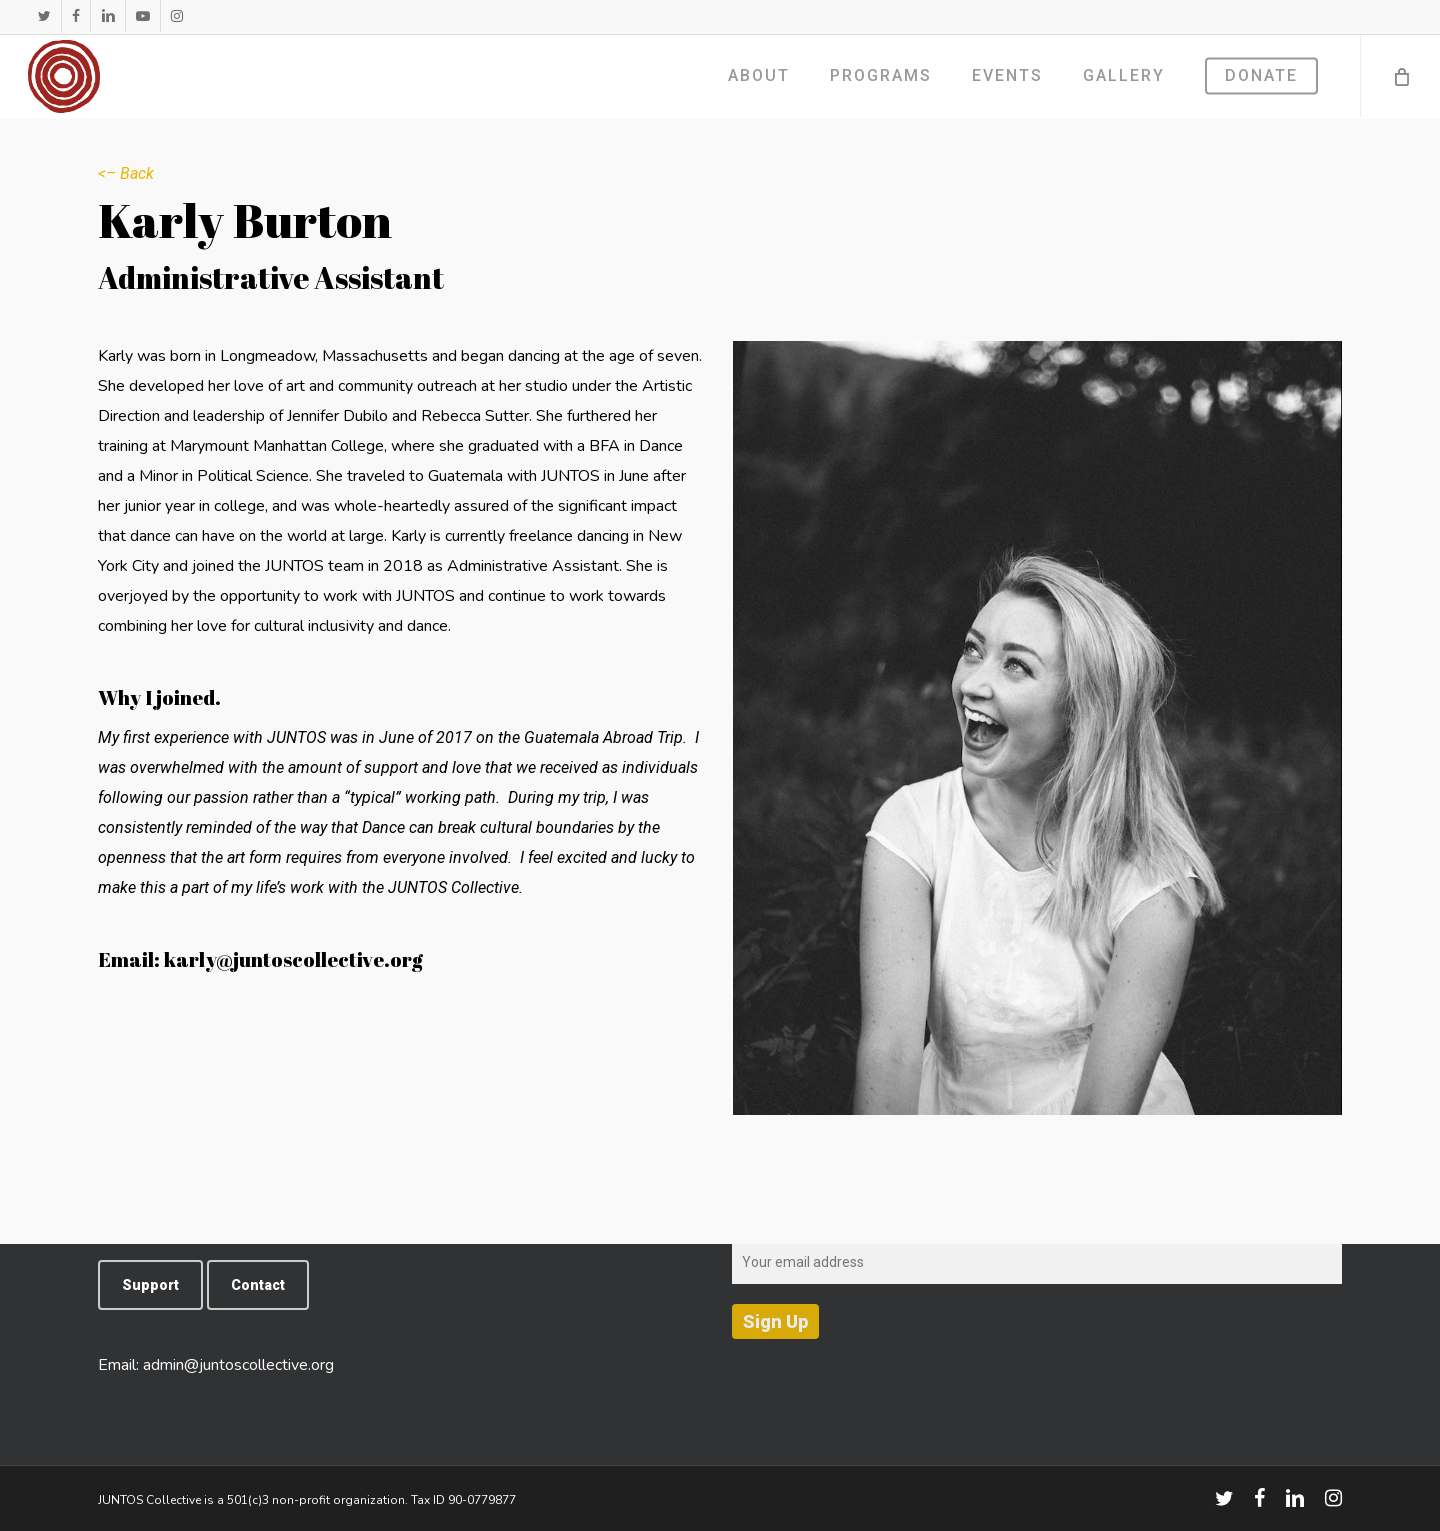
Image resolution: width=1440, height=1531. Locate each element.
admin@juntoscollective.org (238, 1365)
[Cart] (1400, 77)
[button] (150, 1285)
